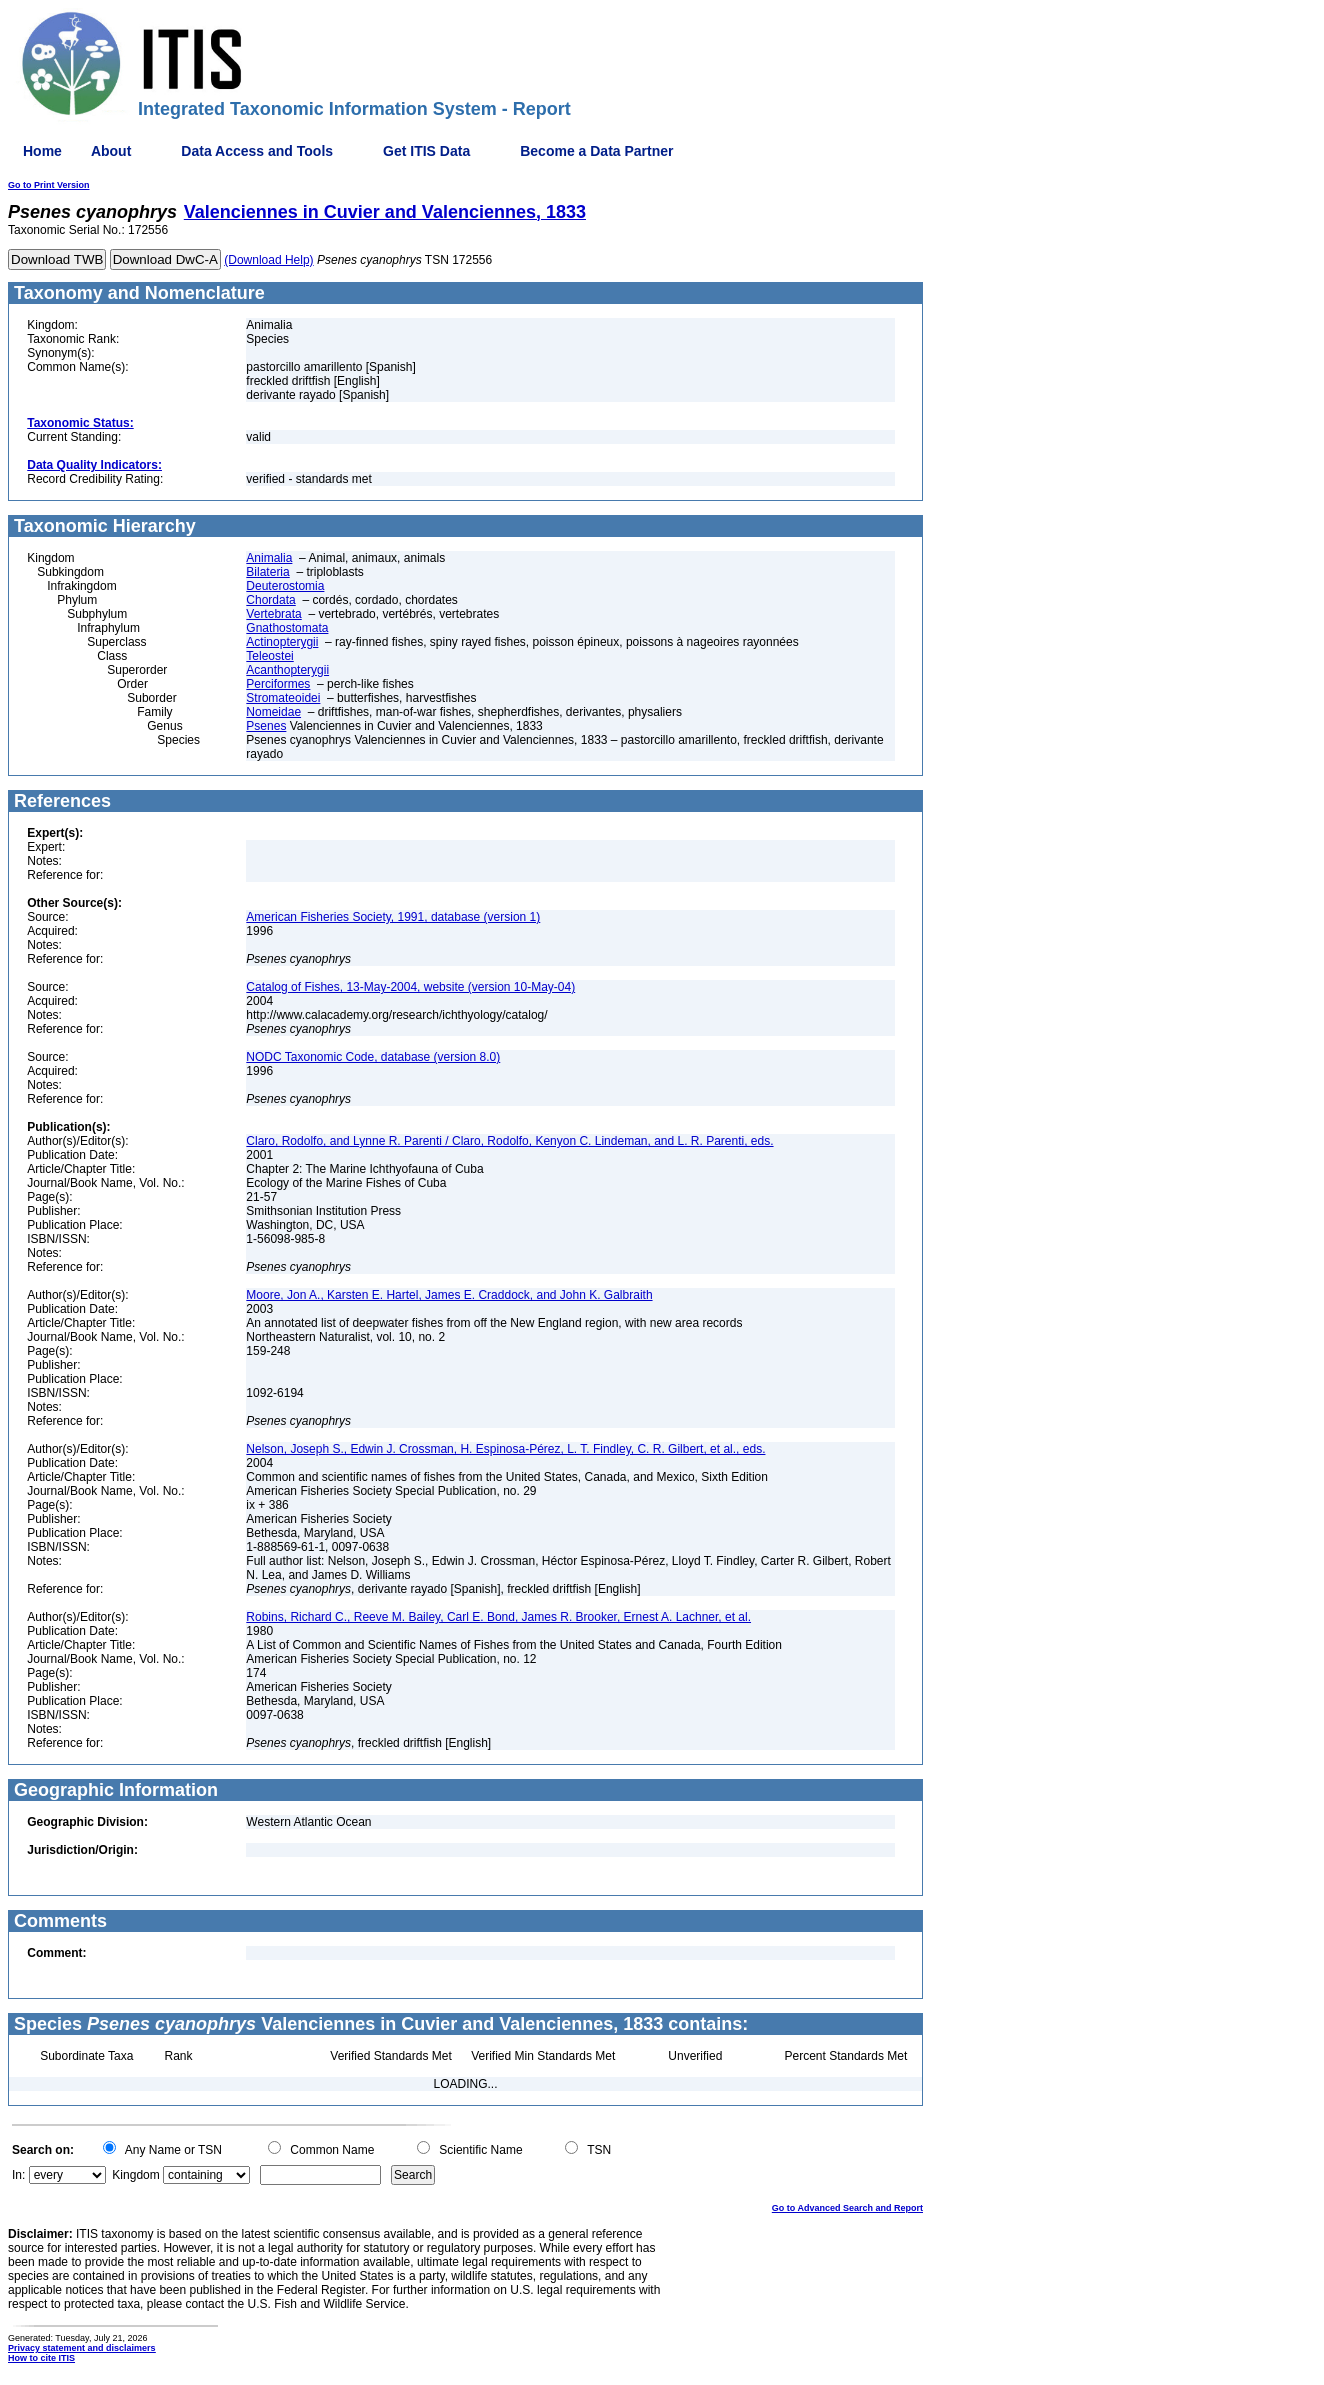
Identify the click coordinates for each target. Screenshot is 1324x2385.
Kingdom (135, 2175)
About (111, 151)
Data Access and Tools (257, 151)
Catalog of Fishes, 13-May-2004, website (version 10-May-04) (410, 987)
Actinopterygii (282, 642)
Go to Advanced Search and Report (847, 2208)
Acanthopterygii (287, 670)
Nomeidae (273, 712)
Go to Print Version (49, 185)
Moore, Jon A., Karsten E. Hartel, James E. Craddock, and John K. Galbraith (449, 1295)
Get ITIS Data (426, 151)
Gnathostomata (287, 628)
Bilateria (267, 572)
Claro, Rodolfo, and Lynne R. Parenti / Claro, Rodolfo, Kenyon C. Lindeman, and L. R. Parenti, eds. (509, 1141)
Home (42, 151)
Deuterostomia (285, 586)
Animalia (269, 558)
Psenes (266, 726)
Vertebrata (273, 614)
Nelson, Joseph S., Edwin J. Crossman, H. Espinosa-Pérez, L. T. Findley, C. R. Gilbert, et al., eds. (505, 1449)
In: (18, 2175)
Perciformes (278, 684)
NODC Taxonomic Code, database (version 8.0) (373, 1057)
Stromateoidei (283, 698)
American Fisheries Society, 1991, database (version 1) (393, 917)
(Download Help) (268, 260)
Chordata (270, 600)
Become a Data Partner (596, 151)
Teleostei (269, 656)
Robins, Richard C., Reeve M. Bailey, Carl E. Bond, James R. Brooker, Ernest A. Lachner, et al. (498, 1617)
